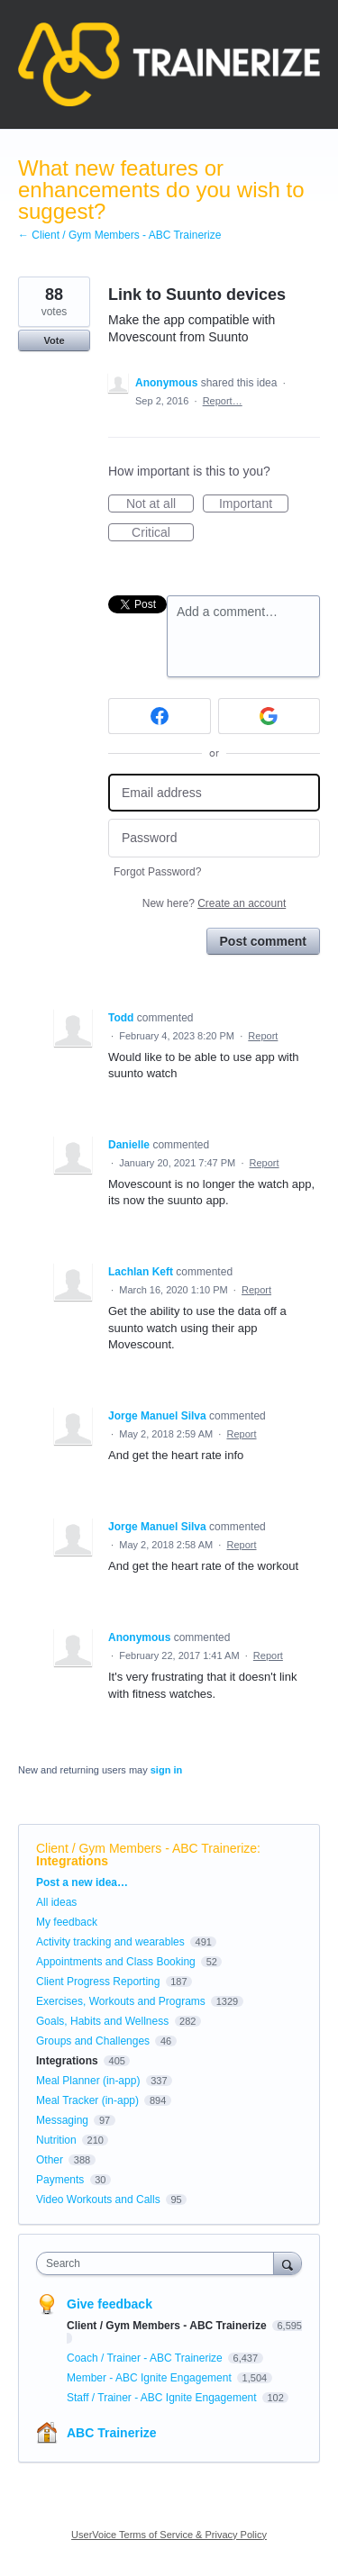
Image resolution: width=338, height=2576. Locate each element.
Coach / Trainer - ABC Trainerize (146, 2358)
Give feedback (109, 2304)
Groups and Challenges (93, 2041)
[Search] (287, 2263)
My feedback (66, 1922)
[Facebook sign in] (159, 716)
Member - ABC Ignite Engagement (150, 2378)
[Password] (214, 838)
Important (253, 504)
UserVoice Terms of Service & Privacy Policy (169, 2534)
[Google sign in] (269, 716)
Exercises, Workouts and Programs (122, 2001)
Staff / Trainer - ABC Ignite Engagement (163, 2397)
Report (263, 1035)
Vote (53, 340)
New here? (214, 903)
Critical (163, 533)
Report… (222, 400)
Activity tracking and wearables (110, 1942)
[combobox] (159, 2263)
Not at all (160, 504)
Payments (60, 2179)
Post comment (263, 941)
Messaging (62, 2120)
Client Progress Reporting (98, 1981)
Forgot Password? (157, 872)
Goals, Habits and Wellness (102, 2021)
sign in (166, 1769)
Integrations (72, 1861)
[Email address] (214, 793)
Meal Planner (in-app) (88, 2080)
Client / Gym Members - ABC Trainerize (146, 1848)
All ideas (56, 1902)
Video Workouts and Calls (98, 2199)
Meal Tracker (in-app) (87, 2100)
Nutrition (56, 2140)
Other (49, 2160)
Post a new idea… (82, 1882)
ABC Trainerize (112, 2433)
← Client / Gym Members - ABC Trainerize (119, 235)
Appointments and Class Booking (116, 1961)
